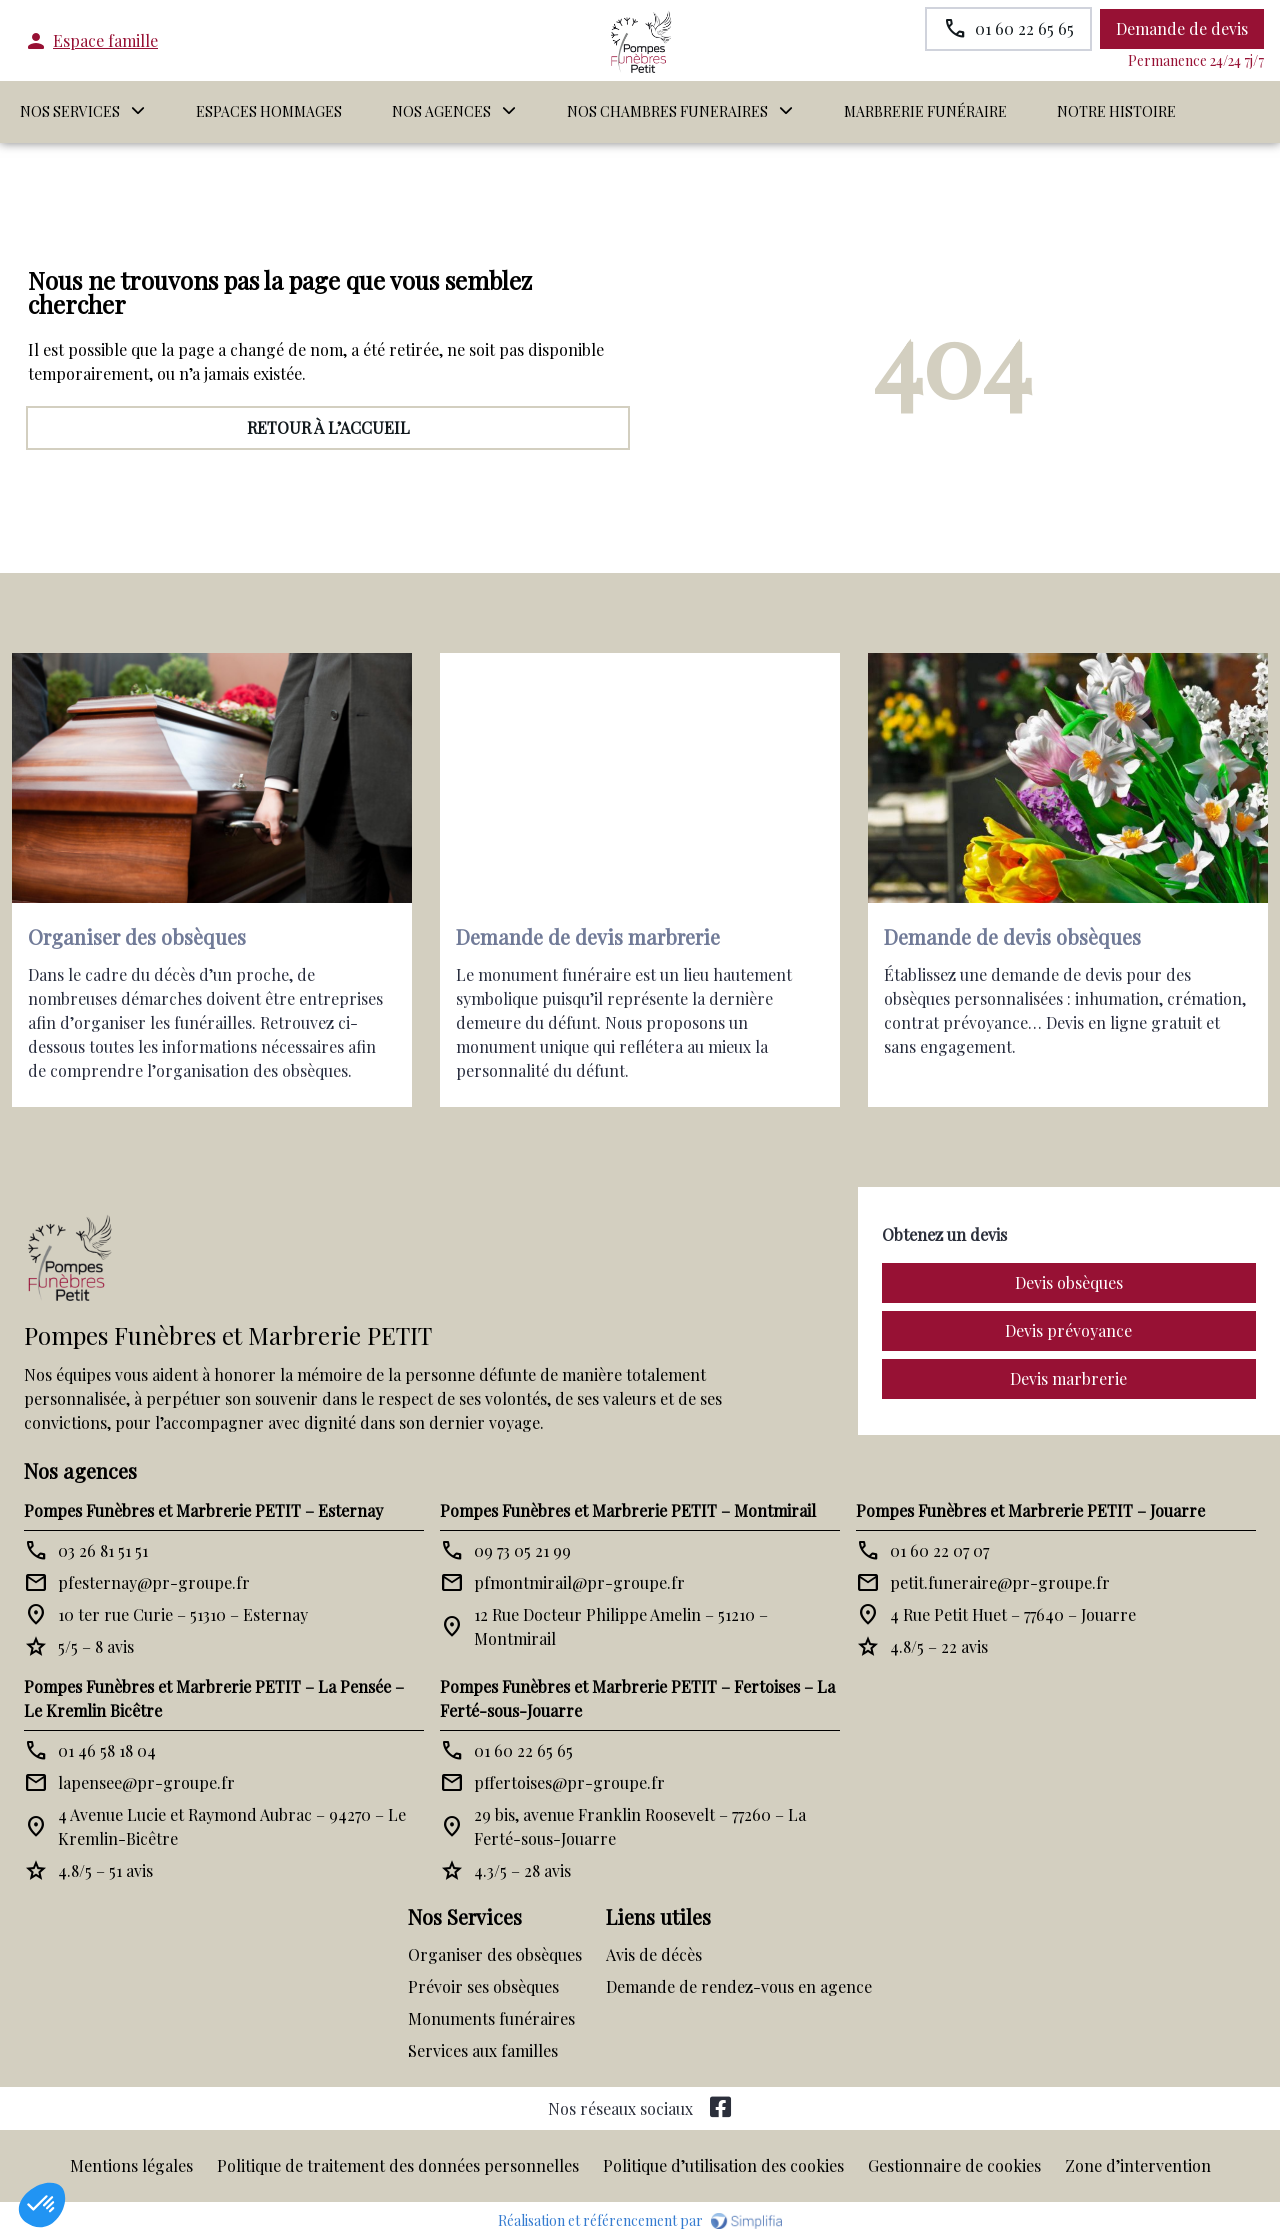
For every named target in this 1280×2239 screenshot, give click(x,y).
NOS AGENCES (441, 111)
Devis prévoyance (1068, 1330)
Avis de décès (654, 1954)
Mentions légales (131, 2165)
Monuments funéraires (491, 2018)
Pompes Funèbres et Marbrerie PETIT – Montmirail (628, 1510)
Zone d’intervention (1138, 2165)
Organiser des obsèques (495, 1954)
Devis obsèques (1069, 1282)
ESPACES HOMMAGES (269, 111)
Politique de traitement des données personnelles (398, 2165)
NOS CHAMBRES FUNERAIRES (667, 111)
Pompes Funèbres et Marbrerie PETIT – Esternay (203, 1510)
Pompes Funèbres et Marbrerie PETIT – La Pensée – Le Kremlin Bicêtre (214, 1698)
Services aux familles (483, 2050)
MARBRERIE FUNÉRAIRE (925, 111)
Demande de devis (1182, 28)
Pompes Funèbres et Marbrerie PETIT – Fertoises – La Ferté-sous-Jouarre (637, 1698)
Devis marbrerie (1068, 1378)
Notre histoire (1116, 111)
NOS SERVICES (70, 111)
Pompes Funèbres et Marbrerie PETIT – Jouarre (1030, 1510)
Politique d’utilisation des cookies (723, 2165)
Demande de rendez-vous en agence (739, 1986)
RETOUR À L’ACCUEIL (328, 427)
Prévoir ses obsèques (483, 1986)
